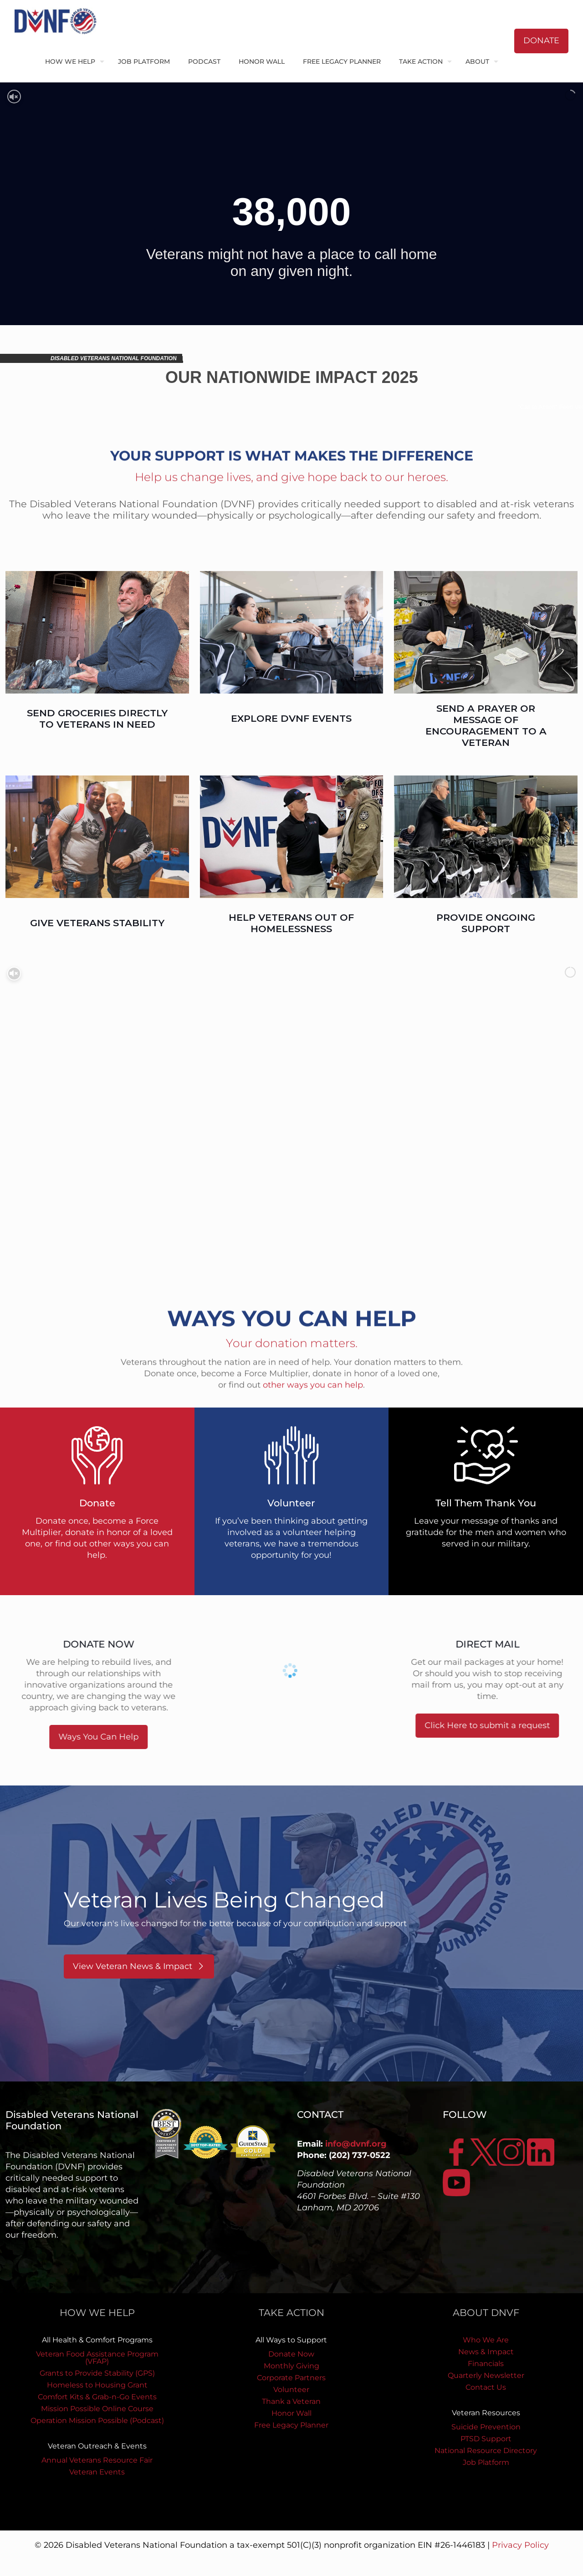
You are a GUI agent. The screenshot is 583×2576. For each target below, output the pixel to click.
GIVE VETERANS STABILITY (97, 922)
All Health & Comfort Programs (97, 2340)
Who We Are (486, 2340)
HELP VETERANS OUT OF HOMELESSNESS (291, 923)
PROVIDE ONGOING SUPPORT (485, 923)
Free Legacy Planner (291, 2425)
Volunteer (291, 2389)
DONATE (541, 41)
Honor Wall (291, 2413)
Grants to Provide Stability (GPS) (97, 2373)
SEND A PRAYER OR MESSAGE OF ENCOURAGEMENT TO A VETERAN (486, 725)
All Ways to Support (291, 2340)
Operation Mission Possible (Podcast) (97, 2420)
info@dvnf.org (356, 2144)
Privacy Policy (520, 2545)
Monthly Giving (291, 2366)
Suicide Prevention (486, 2427)
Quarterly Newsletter (486, 2375)
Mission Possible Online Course (97, 2408)
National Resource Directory (486, 2450)
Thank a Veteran (291, 2401)
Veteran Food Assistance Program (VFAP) (97, 2358)
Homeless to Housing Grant (97, 2385)
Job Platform (486, 2462)
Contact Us (485, 2387)
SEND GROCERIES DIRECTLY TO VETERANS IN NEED (97, 718)
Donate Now (291, 2354)
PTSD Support (485, 2438)
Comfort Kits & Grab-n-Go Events (97, 2396)
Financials (486, 2363)
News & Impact (486, 2351)
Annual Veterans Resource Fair (97, 2460)
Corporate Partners (291, 2377)
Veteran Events (97, 2472)
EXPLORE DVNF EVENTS (291, 718)
